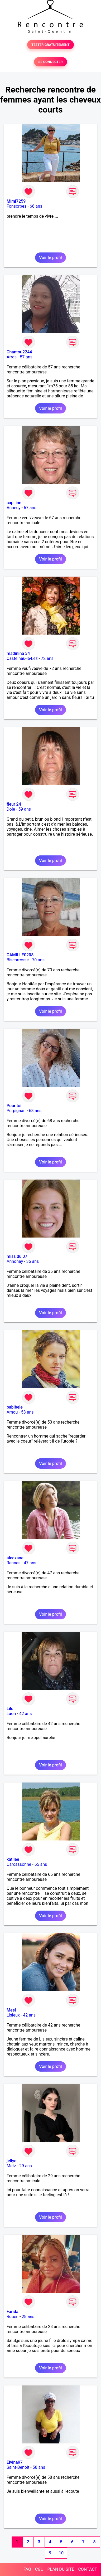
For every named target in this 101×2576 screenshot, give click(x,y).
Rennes (14, 1562)
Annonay (15, 1261)
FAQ (27, 2569)
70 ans (38, 959)
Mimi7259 (16, 201)
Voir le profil (50, 257)
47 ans (30, 1562)
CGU (39, 2569)
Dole (11, 809)
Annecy (14, 507)
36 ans (32, 1261)
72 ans (47, 658)
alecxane (15, 1557)
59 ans (24, 809)
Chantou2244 (19, 351)
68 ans (35, 1110)
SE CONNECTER (50, 62)
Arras (12, 356)
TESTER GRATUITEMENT (50, 45)
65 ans (41, 1864)
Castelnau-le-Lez (22, 658)
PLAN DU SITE (60, 2569)
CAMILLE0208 (20, 954)
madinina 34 (18, 653)
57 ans (26, 356)
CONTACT (87, 2569)
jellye (11, 2160)
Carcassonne (19, 1864)
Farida (12, 2311)
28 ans (28, 2316)
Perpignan (16, 1110)
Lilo (10, 1708)
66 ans (36, 206)
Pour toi (14, 1105)
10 (61, 2552)
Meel (11, 2010)
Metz (11, 2165)
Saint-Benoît (18, 2467)
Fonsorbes (16, 206)
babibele (15, 1407)
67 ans (30, 507)
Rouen (12, 2316)
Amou (12, 1412)
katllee (13, 1859)
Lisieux (13, 2015)
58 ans (39, 2467)
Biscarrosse (18, 959)
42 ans (25, 1713)
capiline (14, 502)
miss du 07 (17, 1256)
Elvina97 (15, 2462)
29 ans (25, 2165)
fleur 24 (14, 804)
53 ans (27, 1412)
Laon (11, 1713)
